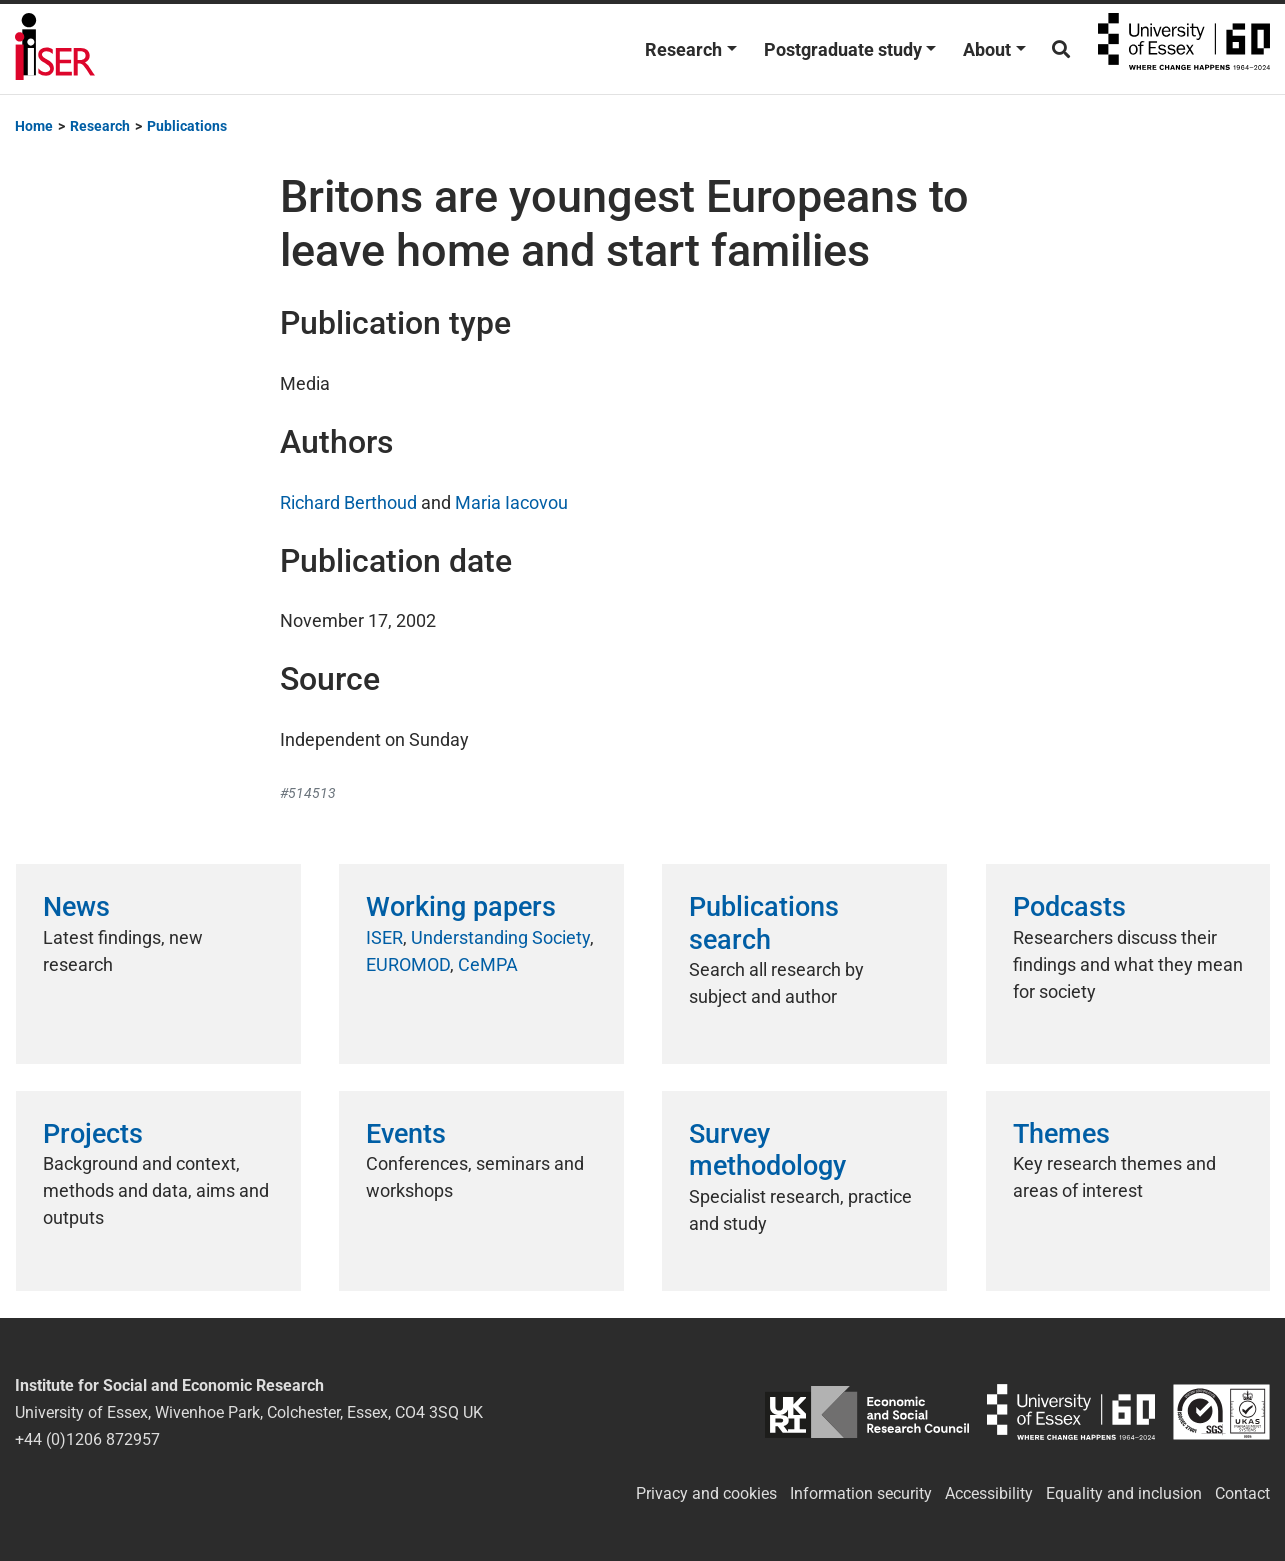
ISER (384, 937)
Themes (1061, 1134)
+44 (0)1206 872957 (87, 1439)
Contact (1242, 1493)
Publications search (764, 923)
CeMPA (488, 964)
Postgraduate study (843, 49)
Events (406, 1134)
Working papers (461, 907)
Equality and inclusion (1124, 1493)
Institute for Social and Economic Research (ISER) (55, 49)
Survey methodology (767, 1150)
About (987, 49)
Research (683, 49)
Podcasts (1069, 907)
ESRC (867, 1412)
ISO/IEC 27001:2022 (1221, 1412)
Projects (93, 1134)
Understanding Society (500, 937)
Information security (861, 1493)
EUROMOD (408, 964)
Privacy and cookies (706, 1493)
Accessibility (989, 1493)
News (76, 907)
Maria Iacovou (511, 502)
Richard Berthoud (348, 502)
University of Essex (1184, 49)
